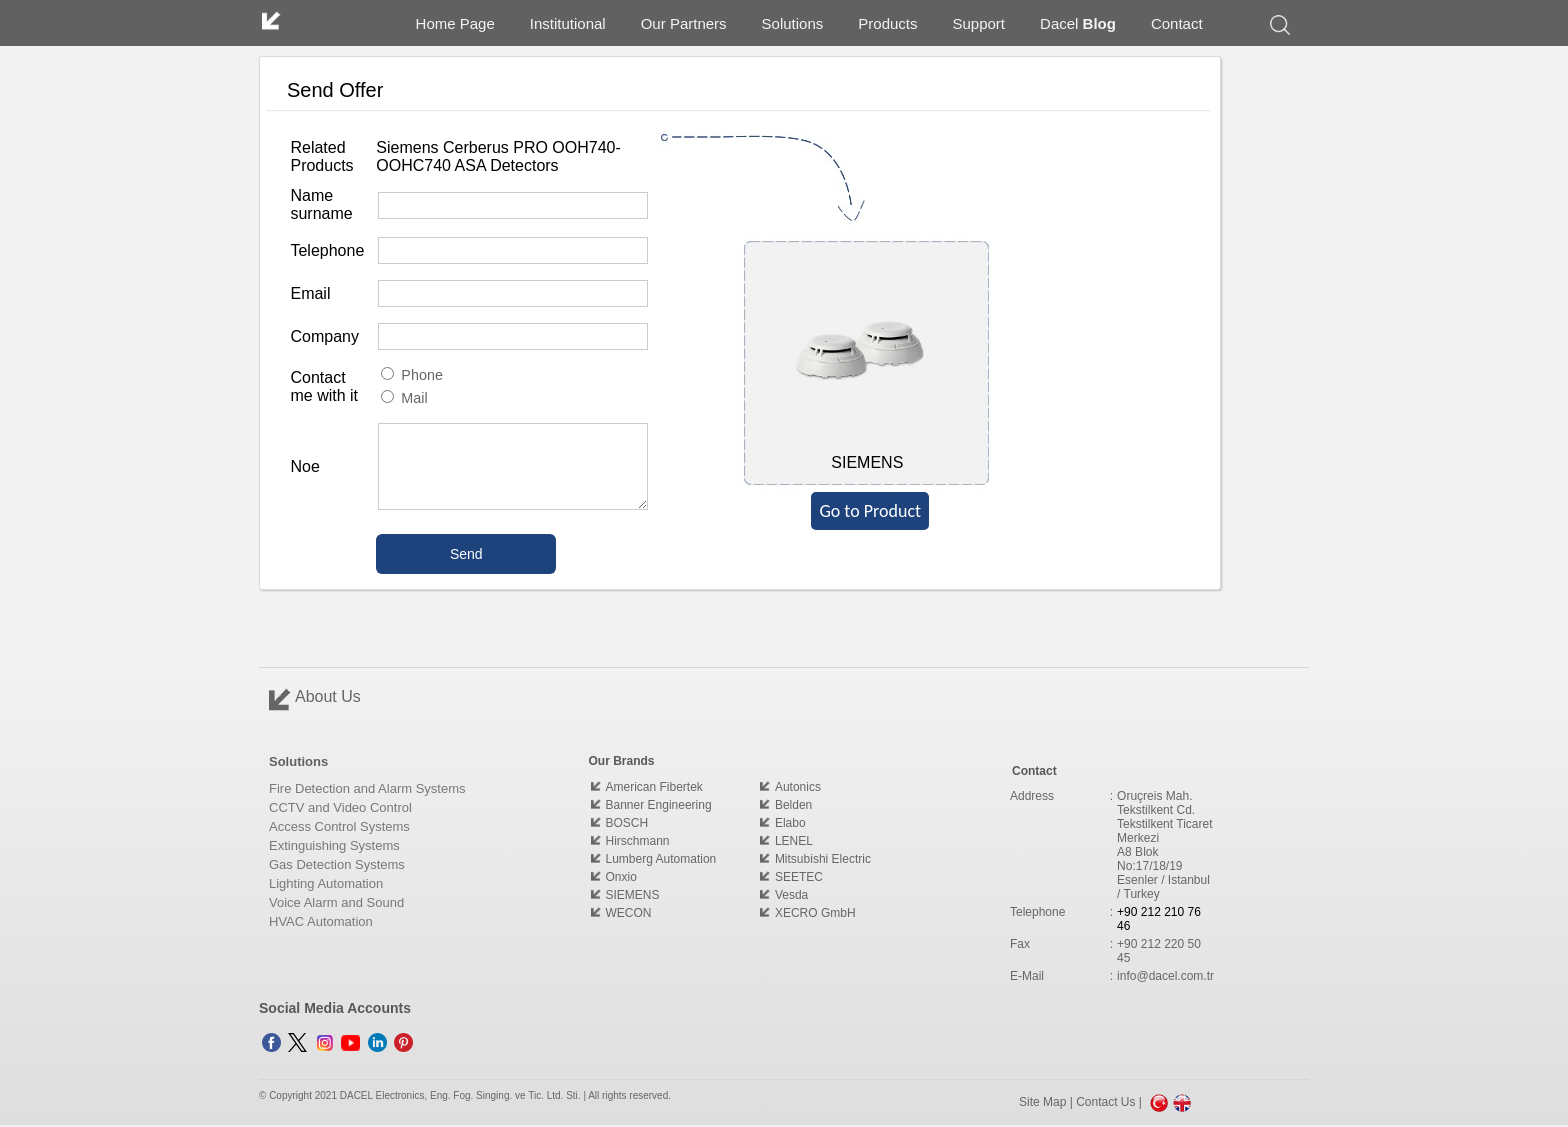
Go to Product (870, 511)
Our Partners (684, 23)
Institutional (568, 23)
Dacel (1078, 23)
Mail (404, 398)
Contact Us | (1110, 1102)
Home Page (455, 23)
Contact (1177, 23)
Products (887, 23)
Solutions (793, 23)
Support (979, 23)
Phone (412, 375)
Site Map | (1047, 1102)
